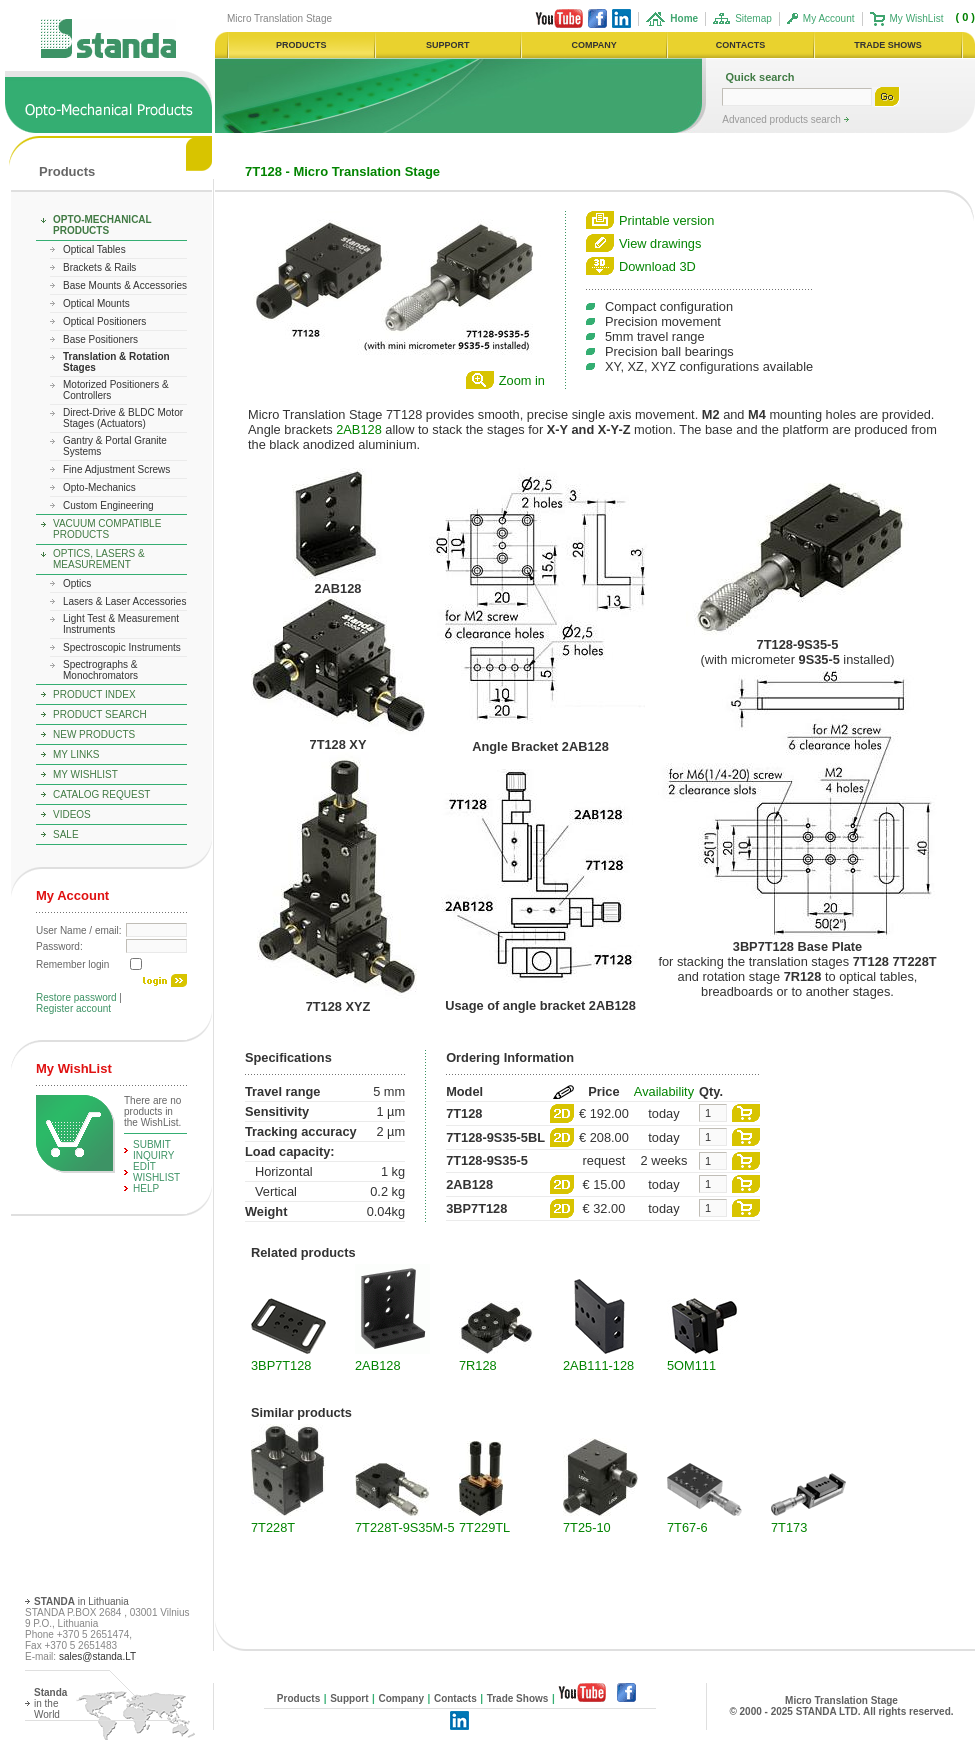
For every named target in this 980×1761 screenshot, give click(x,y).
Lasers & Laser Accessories (124, 601)
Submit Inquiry (154, 1150)
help (146, 1188)
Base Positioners (100, 339)
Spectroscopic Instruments (122, 647)
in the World (50, 1703)
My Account (829, 18)
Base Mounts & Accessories (125, 285)
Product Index (94, 694)
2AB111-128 (598, 1365)
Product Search (100, 714)
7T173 (789, 1527)
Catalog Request (101, 794)
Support (349, 1698)
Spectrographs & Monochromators (100, 670)
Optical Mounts (96, 303)
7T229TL (484, 1527)
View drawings (660, 243)
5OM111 (691, 1365)
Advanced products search (782, 119)
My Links (76, 754)
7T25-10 (587, 1527)
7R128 (478, 1365)
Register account (73, 1008)
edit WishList (156, 1172)
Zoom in (522, 380)
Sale (66, 834)
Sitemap (753, 18)
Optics (77, 583)
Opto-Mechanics (99, 487)
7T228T (273, 1527)
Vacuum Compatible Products (107, 529)
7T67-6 (687, 1527)
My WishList (917, 18)
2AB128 (359, 429)
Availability (664, 1091)
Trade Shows (518, 1698)
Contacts (455, 1698)
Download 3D (657, 266)
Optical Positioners (104, 321)
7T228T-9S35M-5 (405, 1527)
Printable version (666, 220)
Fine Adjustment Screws (116, 469)
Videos (72, 814)
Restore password (76, 997)
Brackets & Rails (99, 267)
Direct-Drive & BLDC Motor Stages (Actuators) (123, 418)
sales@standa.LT (97, 1656)
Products (67, 171)
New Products (94, 734)
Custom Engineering (108, 505)
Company (401, 1698)
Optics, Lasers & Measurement (99, 559)
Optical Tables (94, 249)
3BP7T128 (281, 1365)
